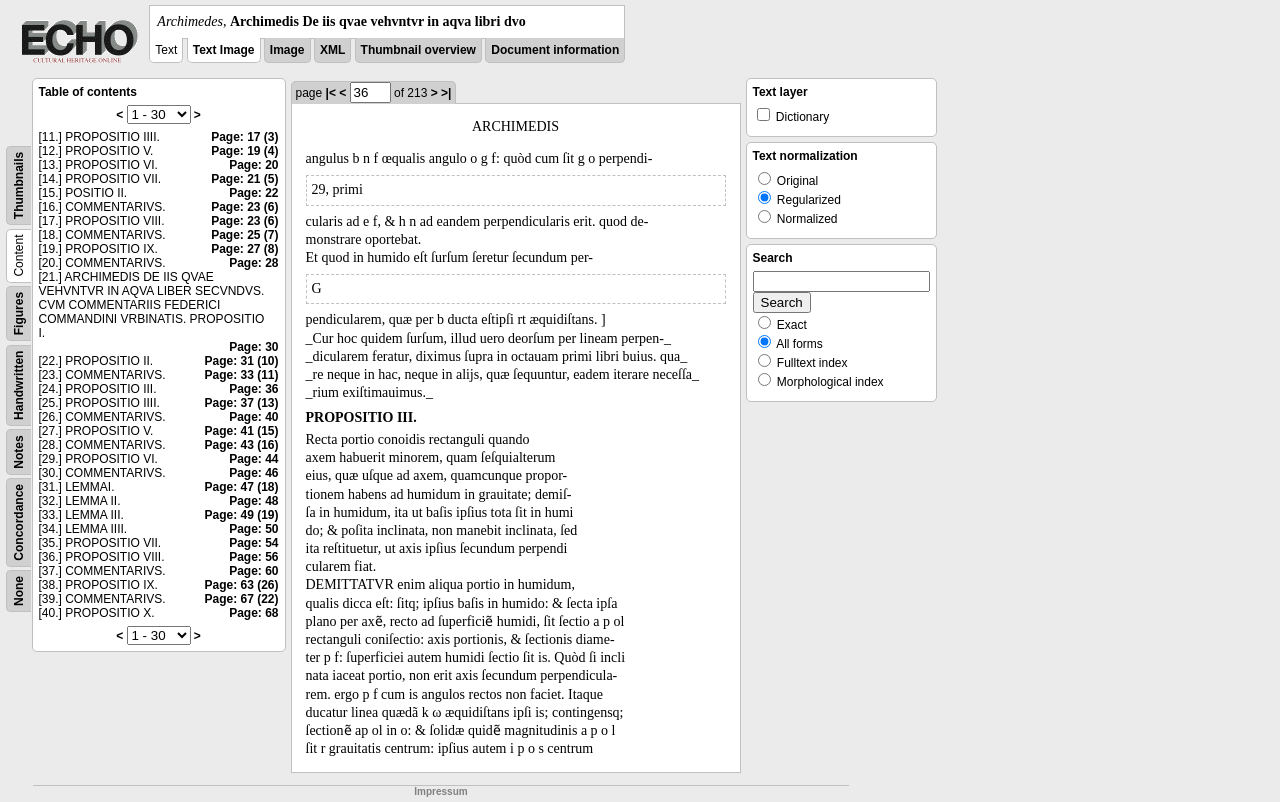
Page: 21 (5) (244, 179)
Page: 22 (253, 193)
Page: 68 (253, 613)
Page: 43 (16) (241, 445)
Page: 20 (253, 165)
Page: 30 (253, 347)
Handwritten (19, 385)
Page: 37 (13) (241, 403)
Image (287, 50)
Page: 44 (253, 459)
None (19, 591)
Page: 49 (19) (241, 515)
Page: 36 (253, 389)
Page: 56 (253, 557)
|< (331, 93)
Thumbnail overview (418, 50)
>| (446, 93)
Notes (19, 451)
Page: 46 (253, 473)
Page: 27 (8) (244, 249)
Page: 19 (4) (244, 151)
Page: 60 (253, 571)
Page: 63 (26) (241, 585)
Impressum (440, 791)
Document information (555, 50)
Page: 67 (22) (241, 599)
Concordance (19, 522)
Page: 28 (253, 263)
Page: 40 (253, 417)
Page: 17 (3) (244, 137)
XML (332, 50)
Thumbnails (19, 185)
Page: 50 (253, 529)
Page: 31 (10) (241, 361)
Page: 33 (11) (241, 375)
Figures (19, 313)
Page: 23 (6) (244, 207)
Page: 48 (253, 501)
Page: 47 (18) (241, 487)
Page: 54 (253, 543)
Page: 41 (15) (241, 431)
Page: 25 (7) (244, 235)
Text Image (224, 50)
